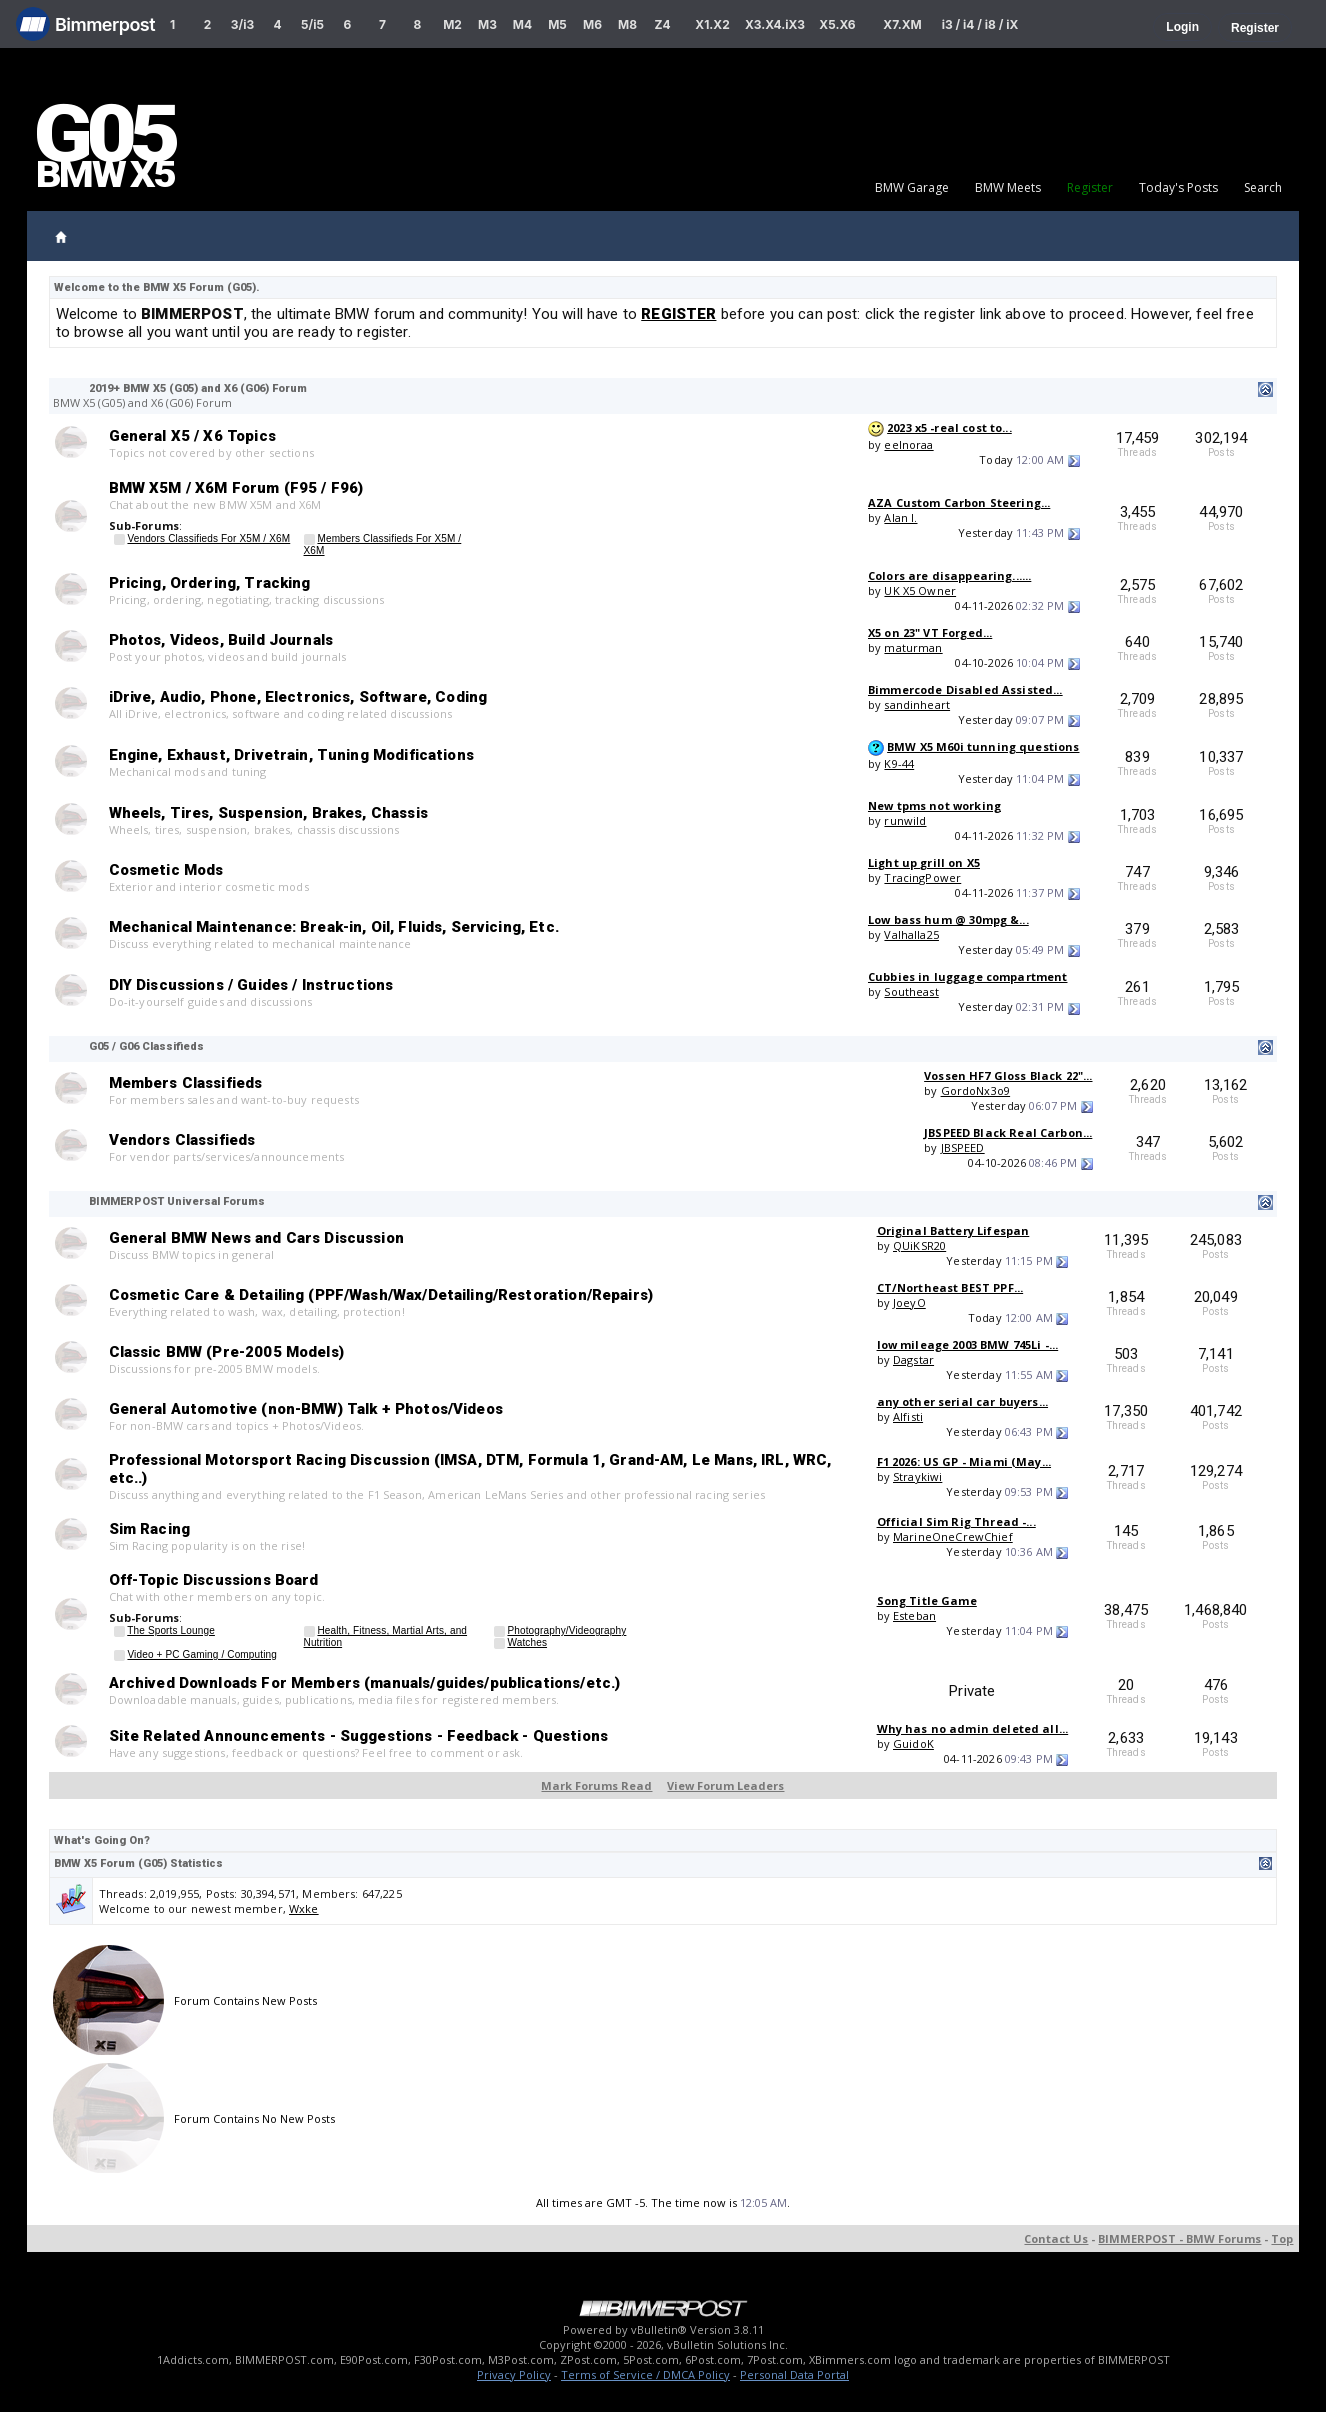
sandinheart (917, 704)
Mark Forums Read (596, 1785)
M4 (522, 24)
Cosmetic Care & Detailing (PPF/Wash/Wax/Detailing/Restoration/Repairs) (381, 1295)
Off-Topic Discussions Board (214, 1580)
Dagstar (913, 1359)
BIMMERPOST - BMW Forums (1179, 2238)
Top (1282, 2238)
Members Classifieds (186, 1083)
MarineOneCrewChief (953, 1536)
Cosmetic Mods (166, 870)
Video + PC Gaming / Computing (202, 1654)
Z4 (662, 24)
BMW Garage (912, 187)
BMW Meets (1008, 187)
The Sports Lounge (171, 1630)
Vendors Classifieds (182, 1140)
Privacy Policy (514, 2374)
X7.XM (902, 24)
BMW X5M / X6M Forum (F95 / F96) (236, 488)
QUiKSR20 (919, 1245)
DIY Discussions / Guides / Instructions (251, 985)
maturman (913, 647)
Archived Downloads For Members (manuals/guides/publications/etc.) (365, 1683)
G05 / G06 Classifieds (146, 1046)
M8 (627, 24)
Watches (527, 1642)
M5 (557, 24)
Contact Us (1056, 2238)
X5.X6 (837, 24)
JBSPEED (963, 1147)
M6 (592, 24)
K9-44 (899, 763)
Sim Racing (150, 1529)
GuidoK (913, 1743)
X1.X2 (712, 24)
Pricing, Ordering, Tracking (210, 583)
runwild (905, 820)
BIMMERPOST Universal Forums (177, 1201)
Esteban (914, 1615)
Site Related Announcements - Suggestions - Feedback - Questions (358, 1736)
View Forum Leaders (725, 1785)
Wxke (304, 1908)
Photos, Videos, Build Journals (221, 640)
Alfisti (908, 1416)
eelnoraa (908, 444)
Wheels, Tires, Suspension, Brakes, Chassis (268, 813)
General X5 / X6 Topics (192, 436)
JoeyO (909, 1302)
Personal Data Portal (794, 2374)
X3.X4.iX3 (775, 24)
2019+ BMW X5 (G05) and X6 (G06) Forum (198, 388)
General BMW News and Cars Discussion (256, 1238)
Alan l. (900, 517)
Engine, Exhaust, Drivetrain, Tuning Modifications (291, 755)
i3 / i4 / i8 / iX (980, 24)
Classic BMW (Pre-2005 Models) (226, 1352)
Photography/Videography (566, 1630)
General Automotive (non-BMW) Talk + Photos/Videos (306, 1409)
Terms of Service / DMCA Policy (645, 2374)
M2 (452, 24)
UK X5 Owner (920, 590)
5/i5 (312, 24)
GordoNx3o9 (976, 1090)
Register (1255, 28)
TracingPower (922, 877)
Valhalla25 (911, 934)
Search (1263, 187)
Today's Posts (1178, 187)
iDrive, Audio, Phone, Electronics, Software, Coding (298, 697)
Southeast (911, 991)
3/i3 (242, 24)
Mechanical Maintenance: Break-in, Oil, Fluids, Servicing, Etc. (334, 927)
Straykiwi (917, 1476)
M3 (487, 24)
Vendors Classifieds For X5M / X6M (208, 538)
